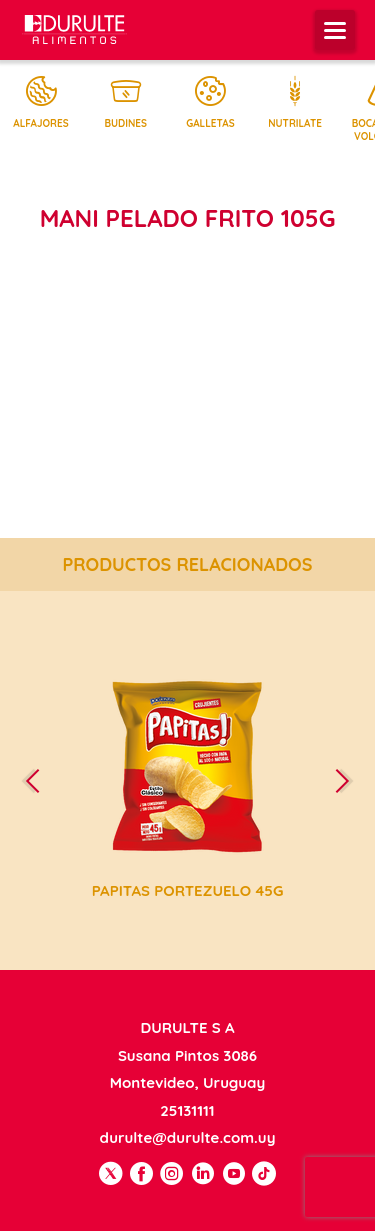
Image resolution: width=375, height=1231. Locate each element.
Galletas (210, 102)
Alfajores (41, 102)
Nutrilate (295, 102)
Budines (126, 102)
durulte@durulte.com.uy (188, 1137)
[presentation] (40, 780)
